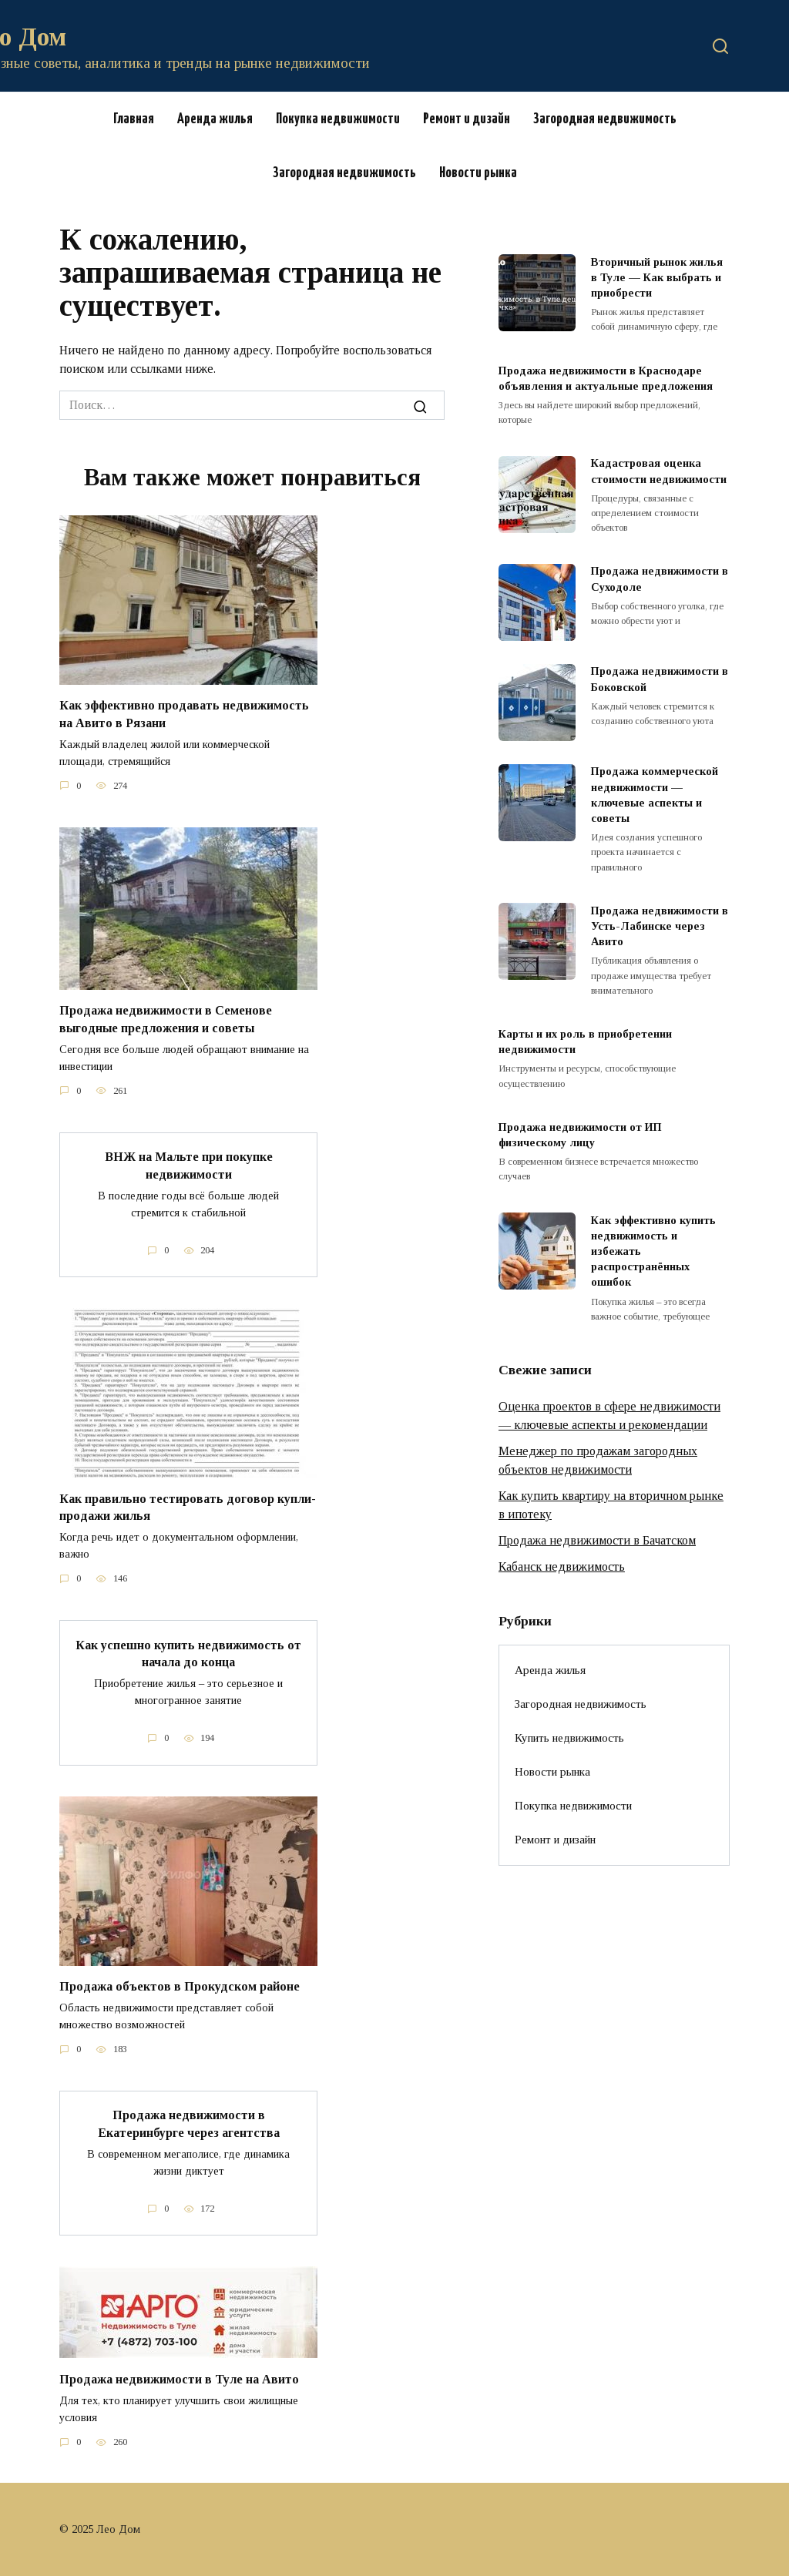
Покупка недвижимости (338, 119)
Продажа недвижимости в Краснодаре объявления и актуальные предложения (606, 378)
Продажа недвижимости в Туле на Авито (179, 2378)
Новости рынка (478, 173)
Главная (133, 119)
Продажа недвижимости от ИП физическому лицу (580, 1135)
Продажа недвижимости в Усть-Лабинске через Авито (659, 926)
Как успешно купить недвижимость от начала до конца (188, 1653)
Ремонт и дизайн (466, 119)
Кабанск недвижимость (562, 1566)
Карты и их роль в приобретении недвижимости (585, 1041)
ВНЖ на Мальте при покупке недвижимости (189, 1165)
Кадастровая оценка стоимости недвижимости (659, 471)
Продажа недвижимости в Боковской (659, 679)
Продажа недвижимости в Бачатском (597, 1540)
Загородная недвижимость (605, 119)
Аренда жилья (215, 119)
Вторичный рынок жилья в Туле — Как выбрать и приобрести (657, 277)
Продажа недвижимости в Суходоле (659, 579)
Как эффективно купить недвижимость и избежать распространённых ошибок (653, 1251)
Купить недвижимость (569, 1737)
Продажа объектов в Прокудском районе (179, 1985)
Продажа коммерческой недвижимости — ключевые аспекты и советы (654, 795)
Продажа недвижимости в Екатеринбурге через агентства (189, 2123)
